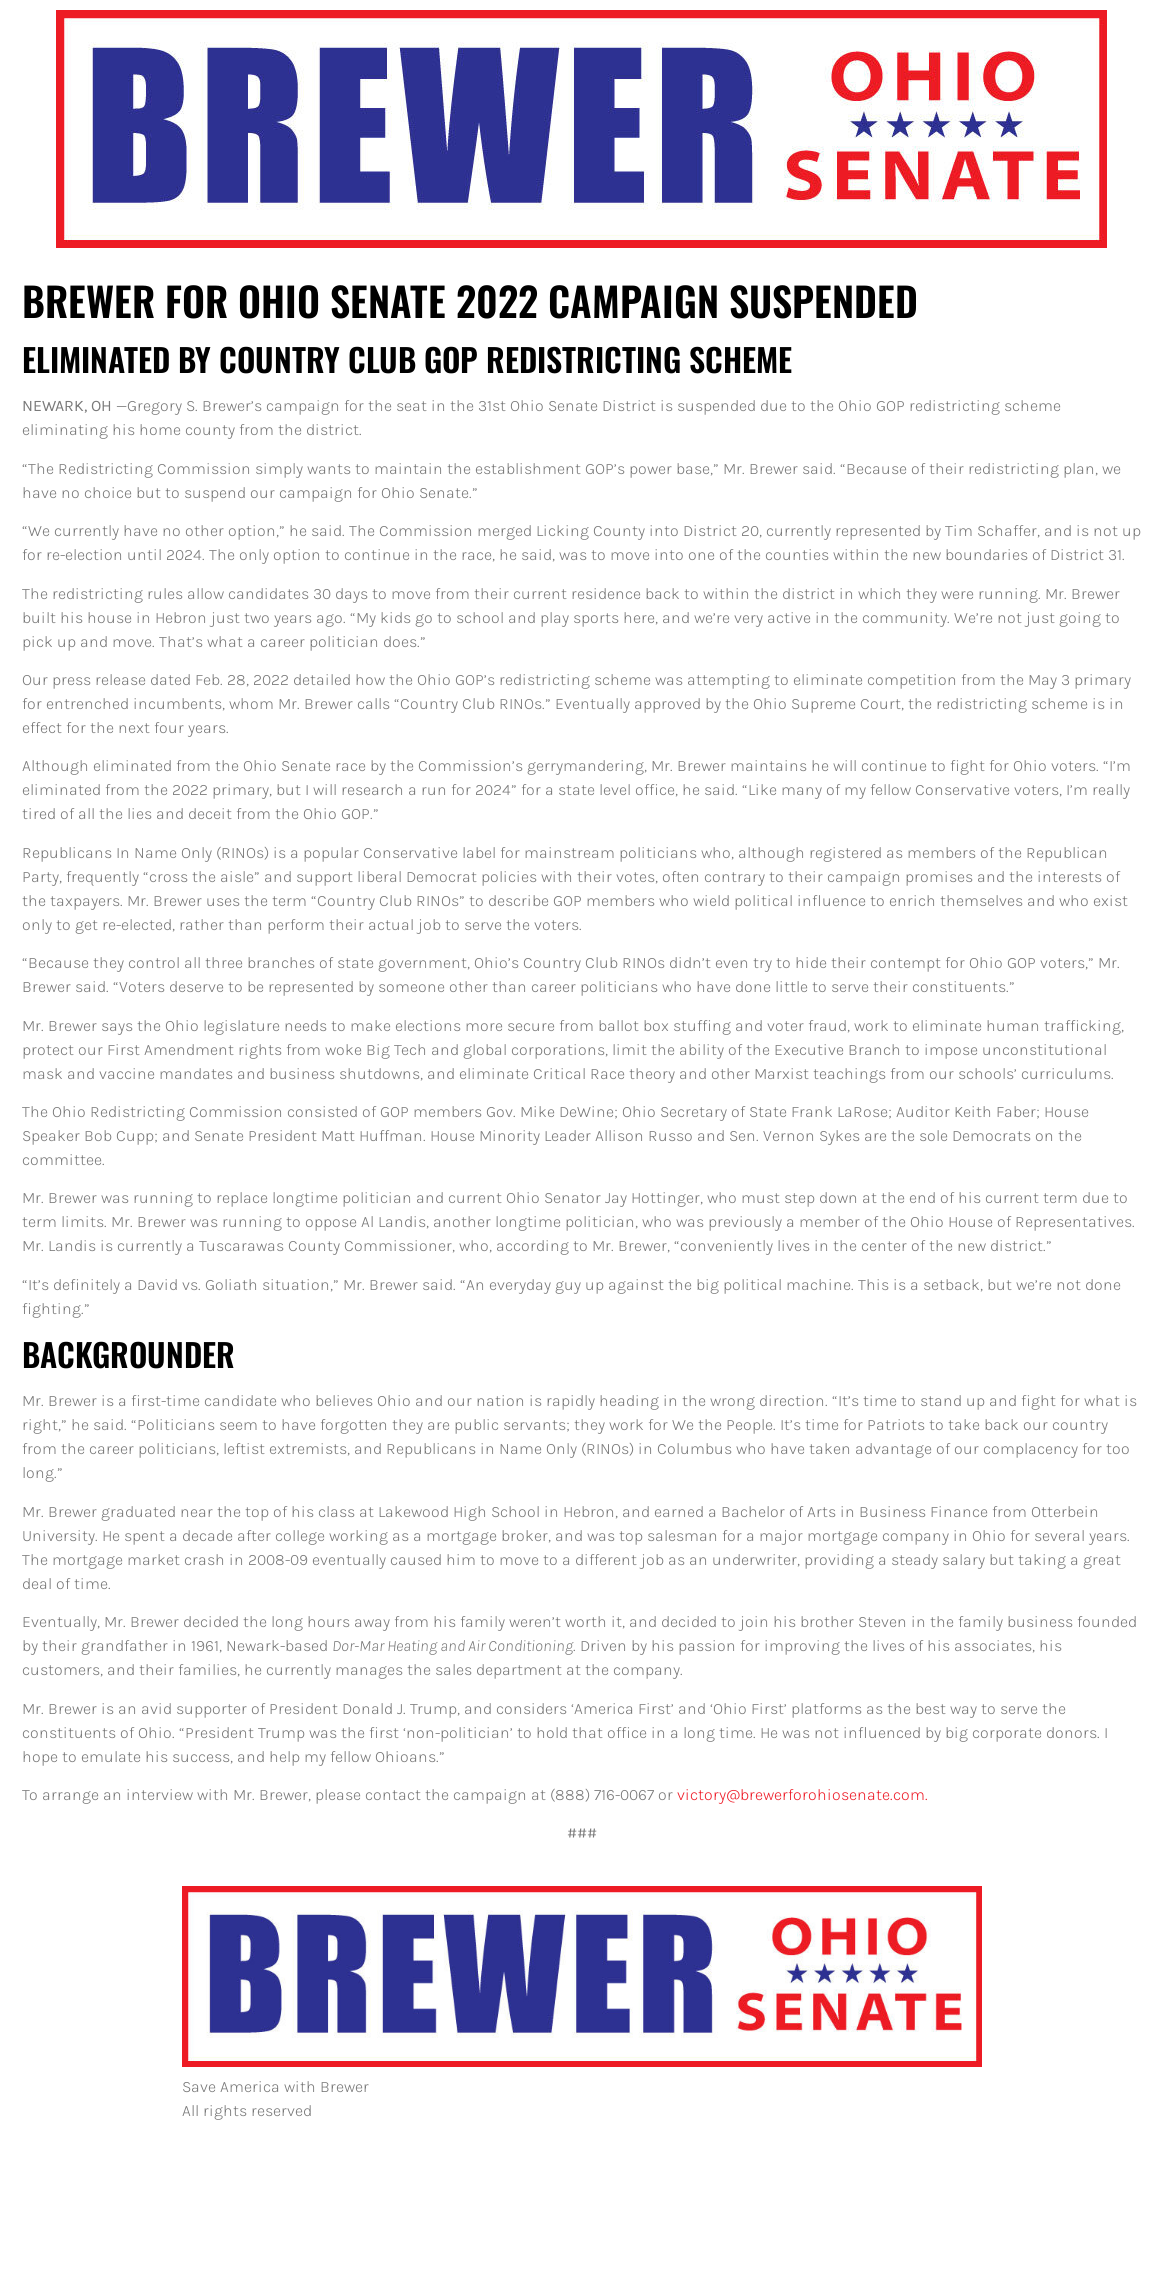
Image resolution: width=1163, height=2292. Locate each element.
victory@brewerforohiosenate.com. (802, 1794)
